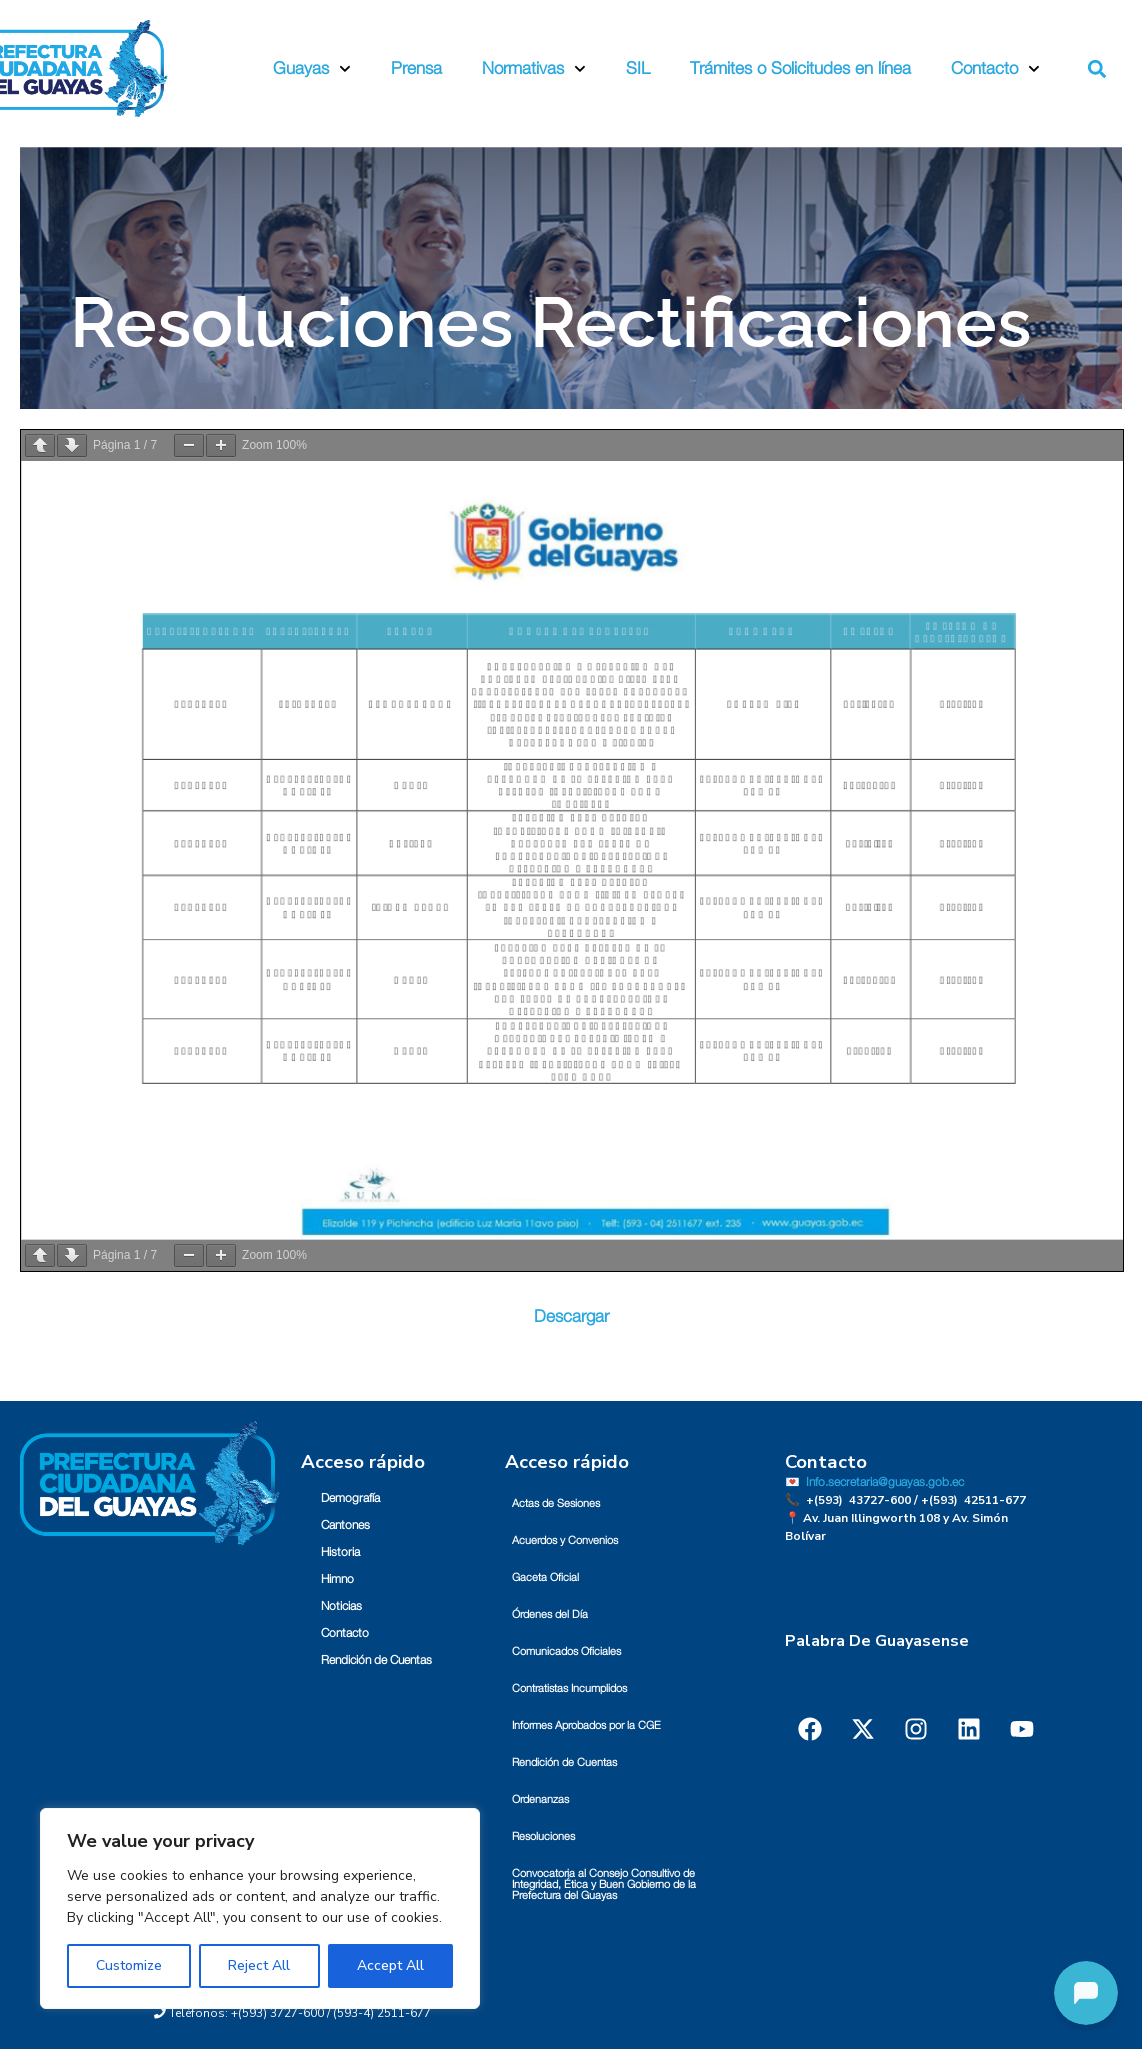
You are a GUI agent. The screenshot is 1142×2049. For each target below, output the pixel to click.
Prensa (416, 68)
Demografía (350, 1498)
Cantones (345, 1525)
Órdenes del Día (550, 1614)
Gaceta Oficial (545, 1577)
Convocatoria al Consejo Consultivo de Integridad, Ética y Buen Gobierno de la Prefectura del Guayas (604, 1884)
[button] (1096, 68)
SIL (638, 68)
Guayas (312, 69)
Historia (340, 1552)
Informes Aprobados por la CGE (586, 1725)
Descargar (571, 1316)
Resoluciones (543, 1836)
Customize (129, 1965)
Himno (337, 1579)
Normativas (534, 69)
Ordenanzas (540, 1799)
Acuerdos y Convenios (565, 1540)
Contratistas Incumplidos (569, 1688)
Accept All (390, 1965)
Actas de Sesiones (556, 1503)
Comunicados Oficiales (566, 1651)
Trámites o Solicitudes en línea (800, 68)
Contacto (995, 69)
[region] (260, 1908)
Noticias (341, 1606)
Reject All (259, 1965)
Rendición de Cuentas (376, 1660)
